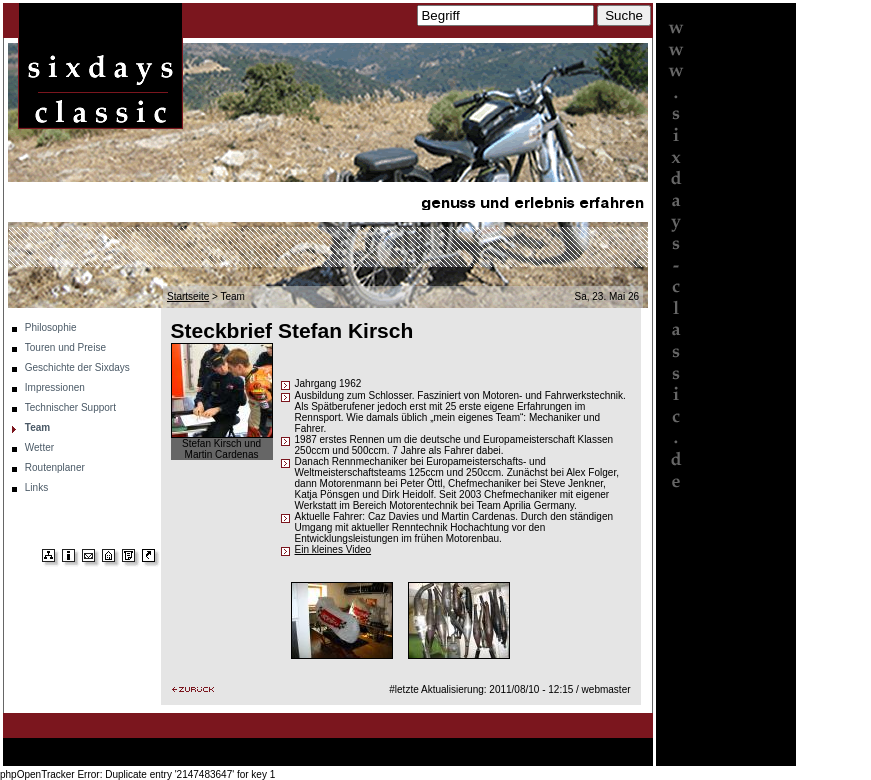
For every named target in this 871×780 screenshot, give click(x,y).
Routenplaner (55, 467)
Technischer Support (70, 407)
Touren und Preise (65, 347)
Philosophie (51, 327)
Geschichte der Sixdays (77, 367)
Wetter (39, 447)
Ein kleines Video (333, 549)
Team (37, 427)
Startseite (188, 296)
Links (36, 487)
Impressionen (55, 387)
